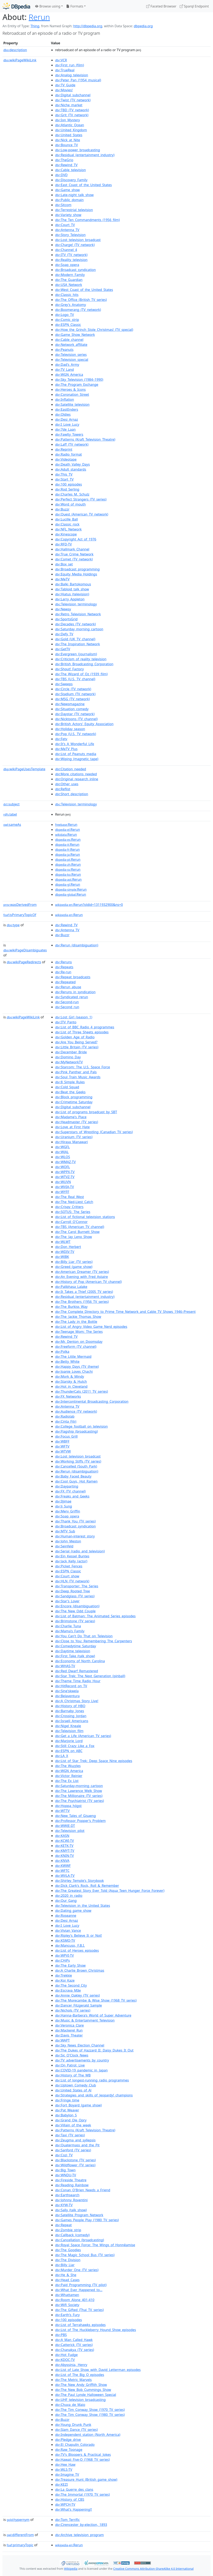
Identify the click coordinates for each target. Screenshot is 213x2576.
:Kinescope (66, 534)
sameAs (12, 824)
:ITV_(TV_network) (71, 254)
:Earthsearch (67, 2195)
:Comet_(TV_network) (74, 559)
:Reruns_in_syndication (75, 992)
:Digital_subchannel (72, 95)
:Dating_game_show (73, 1910)
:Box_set (64, 564)
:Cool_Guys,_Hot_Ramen (76, 1481)
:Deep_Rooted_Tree (72, 1591)
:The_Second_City (71, 1985)
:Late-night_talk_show (74, 195)
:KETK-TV (64, 1845)
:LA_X (61, 1756)
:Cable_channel (69, 339)
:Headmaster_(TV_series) (76, 1122)
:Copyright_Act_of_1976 (75, 539)
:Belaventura (67, 1696)
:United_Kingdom (71, 130)
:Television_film (69, 1731)
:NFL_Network (68, 529)
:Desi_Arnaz (66, 419)
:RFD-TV (63, 544)
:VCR (61, 60)
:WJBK (62, 1256)
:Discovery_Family (71, 180)
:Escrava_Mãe (68, 1990)
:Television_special (71, 359)
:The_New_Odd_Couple (75, 1611)
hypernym (18, 2519)
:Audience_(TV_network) (76, 1411)
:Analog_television (71, 75)
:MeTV (62, 579)
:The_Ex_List (67, 1780)
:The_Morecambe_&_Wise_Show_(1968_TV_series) (96, 2000)
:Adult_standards (70, 469)
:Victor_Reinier (68, 1775)
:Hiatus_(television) (72, 594)
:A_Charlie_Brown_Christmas (79, 1970)
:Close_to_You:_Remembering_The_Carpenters (93, 1641)
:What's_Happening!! (73, 2509)
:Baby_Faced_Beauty (73, 1476)
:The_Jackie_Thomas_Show (78, 1316)
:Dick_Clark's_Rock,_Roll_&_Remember (87, 1885)
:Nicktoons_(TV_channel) (76, 719)
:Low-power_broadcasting (77, 150)
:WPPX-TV (65, 1172)
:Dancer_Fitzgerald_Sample (78, 2005)
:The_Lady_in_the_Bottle (76, 1321)
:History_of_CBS (69, 2499)
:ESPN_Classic (68, 324)
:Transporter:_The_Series (76, 1586)
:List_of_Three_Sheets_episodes (82, 1032)
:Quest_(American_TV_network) (81, 514)
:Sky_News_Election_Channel (79, 2045)
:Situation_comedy (72, 709)
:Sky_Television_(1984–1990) (79, 379)
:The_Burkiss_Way (71, 1306)
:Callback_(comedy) (72, 2235)
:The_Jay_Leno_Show (73, 1236)
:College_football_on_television (81, 1426)
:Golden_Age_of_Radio (75, 1037)
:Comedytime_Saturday (75, 1646)
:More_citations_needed (76, 774)
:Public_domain (69, 200)
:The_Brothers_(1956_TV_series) (82, 1301)
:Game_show (67, 190)
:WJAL (62, 1152)
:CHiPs (62, 1960)
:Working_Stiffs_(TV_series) (78, 1461)
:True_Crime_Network (74, 554)
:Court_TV (65, 225)
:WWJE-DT (65, 1825)
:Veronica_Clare (69, 2025)
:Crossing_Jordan (70, 1716)
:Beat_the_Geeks (70, 1092)
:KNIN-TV (64, 1855)
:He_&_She (65, 2275)
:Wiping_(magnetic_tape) (76, 759)
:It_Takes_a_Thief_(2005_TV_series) (84, 1291)
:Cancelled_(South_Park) (76, 1466)
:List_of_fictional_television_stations (85, 1216)
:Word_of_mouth (70, 504)
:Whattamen (67, 2295)
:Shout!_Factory (69, 669)
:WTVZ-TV (64, 1177)
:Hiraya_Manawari (71, 1142)
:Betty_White (67, 1361)
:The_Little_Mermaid (73, 1356)
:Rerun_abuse (68, 987)
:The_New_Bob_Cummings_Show (83, 2389)
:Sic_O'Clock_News (71, 2055)
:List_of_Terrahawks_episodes (80, 2324)
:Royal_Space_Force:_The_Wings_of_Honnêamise (95, 2245)
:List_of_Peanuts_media (75, 754)
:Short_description (71, 794)
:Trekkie (63, 1975)
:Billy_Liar (64, 2265)
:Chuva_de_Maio (70, 2404)
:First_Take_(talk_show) (75, 1656)
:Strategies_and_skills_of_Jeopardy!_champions (94, 2095)
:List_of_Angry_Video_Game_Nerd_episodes (91, 1326)
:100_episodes (68, 484)
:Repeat (63, 2225)
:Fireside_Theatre (71, 2180)
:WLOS (62, 1157)
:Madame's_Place (71, 1117)
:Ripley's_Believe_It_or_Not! (78, 1935)
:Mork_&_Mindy (69, 1376)
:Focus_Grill (66, 1436)
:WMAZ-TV (65, 1162)
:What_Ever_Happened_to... (78, 2290)
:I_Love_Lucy (67, 424)
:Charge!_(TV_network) (75, 244)
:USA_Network (68, 284)
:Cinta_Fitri (65, 1421)
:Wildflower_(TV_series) (75, 2165)
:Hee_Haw (65, 2464)
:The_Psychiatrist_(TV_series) (79, 1800)
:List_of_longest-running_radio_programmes (92, 2080)
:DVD (61, 175)
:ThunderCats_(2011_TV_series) (81, 1391)
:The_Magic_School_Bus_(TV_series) (85, 2255)
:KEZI (61, 2484)
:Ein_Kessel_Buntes (72, 1556)
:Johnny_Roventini (71, 2200)
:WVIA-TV (64, 1187)
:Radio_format (68, 454)
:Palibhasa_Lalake (71, 1286)
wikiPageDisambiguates (25, 950)
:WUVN (63, 1182)
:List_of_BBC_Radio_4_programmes (84, 1027)
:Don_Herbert (68, 1246)
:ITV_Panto (65, 1022)
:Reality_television (71, 259)
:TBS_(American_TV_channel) (79, 1226)
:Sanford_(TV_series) (73, 2150)
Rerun (39, 17)
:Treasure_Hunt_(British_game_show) (86, 2479)
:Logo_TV (64, 314)
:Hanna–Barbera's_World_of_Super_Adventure (93, 2015)
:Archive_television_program (79, 2535)
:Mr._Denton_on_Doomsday (79, 1341)
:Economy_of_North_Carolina (80, 1661)
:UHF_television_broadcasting (80, 2399)
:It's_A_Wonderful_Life (74, 744)
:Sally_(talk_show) (71, 2210)
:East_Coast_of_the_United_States (83, 185)
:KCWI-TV (64, 1840)
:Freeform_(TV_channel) (75, 1346)
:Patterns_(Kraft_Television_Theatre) (85, 439)
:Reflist (62, 789)
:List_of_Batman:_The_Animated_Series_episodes (95, 1616)
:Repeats (64, 967)
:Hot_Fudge (66, 2354)
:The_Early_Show (70, 1965)
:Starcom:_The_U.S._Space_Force (82, 1067)
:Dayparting (66, 1486)
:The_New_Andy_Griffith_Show (81, 2384)
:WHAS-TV (65, 1666)
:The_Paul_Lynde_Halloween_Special (85, 2394)
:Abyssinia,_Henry (71, 2364)
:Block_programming (74, 1097)
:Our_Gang (66, 1900)
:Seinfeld (64, 1546)
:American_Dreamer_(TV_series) (82, 1271)
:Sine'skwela (67, 1691)
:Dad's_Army (67, 364)
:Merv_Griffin (67, 1511)
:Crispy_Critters (69, 1207)
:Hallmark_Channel (72, 549)
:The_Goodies (68, 2250)
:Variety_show (68, 215)
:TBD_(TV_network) (72, 110)
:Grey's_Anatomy (70, 304)
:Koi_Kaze (65, 1980)
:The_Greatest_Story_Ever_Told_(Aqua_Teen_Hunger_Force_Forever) (109, 1890)
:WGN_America (69, 374)
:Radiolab (64, 1416)
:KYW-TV (64, 2205)
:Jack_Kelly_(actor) (71, 1561)
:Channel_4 (66, 249)
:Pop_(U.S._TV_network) (75, 734)
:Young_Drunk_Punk (73, 2424)
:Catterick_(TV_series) (74, 2344)
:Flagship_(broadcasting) (76, 1431)
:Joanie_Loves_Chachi (74, 1371)
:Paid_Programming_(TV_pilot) (80, 2285)
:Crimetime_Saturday (74, 1102)
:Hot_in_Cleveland (71, 1386)
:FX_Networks (68, 1396)
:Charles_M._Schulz (72, 494)
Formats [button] (74, 6)
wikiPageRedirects (24, 962)
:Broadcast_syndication (75, 269)
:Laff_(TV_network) (71, 444)
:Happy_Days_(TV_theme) (77, 1366)
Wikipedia (70, 2569)
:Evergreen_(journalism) (76, 654)
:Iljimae (63, 1501)
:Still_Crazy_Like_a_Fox (74, 1746)
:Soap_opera (67, 264)
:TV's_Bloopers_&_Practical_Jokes (83, 2454)
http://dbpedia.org (87, 26)
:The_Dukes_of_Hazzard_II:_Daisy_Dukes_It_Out (94, 2050)
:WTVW (63, 1451)
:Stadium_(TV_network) (75, 694)
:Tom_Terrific (67, 2519)
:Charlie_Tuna (68, 1626)
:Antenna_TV (67, 230)
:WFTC (62, 1870)
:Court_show (67, 1576)
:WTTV (62, 1810)
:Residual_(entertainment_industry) (84, 155)
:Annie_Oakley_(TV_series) (77, 1995)
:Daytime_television (72, 1651)
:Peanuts (64, 349)
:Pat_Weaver (67, 2110)
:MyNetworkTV (69, 1062)
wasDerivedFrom (20, 904)
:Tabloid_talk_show (72, 589)
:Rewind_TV (66, 165)
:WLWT (63, 1241)
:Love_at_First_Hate (72, 1127)
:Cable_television (70, 170)
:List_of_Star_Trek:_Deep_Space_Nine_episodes (93, 1761)
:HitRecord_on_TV (71, 1686)
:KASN (62, 1835)
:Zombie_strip (68, 2230)
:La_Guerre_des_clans (74, 2489)
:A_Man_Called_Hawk (74, 2339)
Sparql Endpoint (194, 6)
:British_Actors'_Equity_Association (84, 724)
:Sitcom (63, 205)
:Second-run (67, 1002)
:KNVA (62, 1860)
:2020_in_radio (68, 1895)
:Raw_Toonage (68, 2449)
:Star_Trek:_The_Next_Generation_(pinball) (90, 1676)
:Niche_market (68, 105)
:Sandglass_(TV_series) (74, 1596)
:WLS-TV (63, 2469)
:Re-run (63, 972)
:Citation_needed (70, 769)
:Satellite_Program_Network (79, 2215)
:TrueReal (64, 70)
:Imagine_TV (67, 2474)
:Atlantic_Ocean (69, 125)
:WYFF (62, 1192)
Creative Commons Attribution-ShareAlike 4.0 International (153, 2569)
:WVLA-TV (64, 1875)
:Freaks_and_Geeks (72, 1496)
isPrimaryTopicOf (19, 915)
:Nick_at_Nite (67, 140)
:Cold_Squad (67, 1087)
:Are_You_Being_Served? (76, 1042)
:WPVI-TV (64, 1955)
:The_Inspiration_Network (77, 644)
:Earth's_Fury (67, 2315)
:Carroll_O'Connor (71, 1221)
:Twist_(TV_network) (72, 100)
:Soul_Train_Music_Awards (77, 1077)
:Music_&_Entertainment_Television (85, 2020)
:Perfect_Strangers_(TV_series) (80, 499)
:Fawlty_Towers (69, 434)
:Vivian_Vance (68, 1930)
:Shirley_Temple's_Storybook (79, 1880)
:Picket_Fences (68, 1566)
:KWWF (63, 1865)
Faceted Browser (161, 6)
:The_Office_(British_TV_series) (81, 299)
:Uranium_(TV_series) (74, 1137)
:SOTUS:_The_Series (72, 1211)
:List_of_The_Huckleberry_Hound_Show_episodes (95, 2329)
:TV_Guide (65, 85)
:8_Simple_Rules (70, 1082)
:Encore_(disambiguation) (77, 1606)
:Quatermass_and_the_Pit (77, 2145)
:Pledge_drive (68, 2439)
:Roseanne (65, 1915)
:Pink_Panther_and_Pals (76, 1072)
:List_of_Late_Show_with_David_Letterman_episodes (98, 2369)
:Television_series (71, 354)
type (13, 925)
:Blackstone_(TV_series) (75, 2160)
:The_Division (67, 2260)
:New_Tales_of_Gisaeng (75, 1815)
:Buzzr (62, 509)
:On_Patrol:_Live (70, 2065)
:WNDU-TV (65, 2175)
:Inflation (64, 399)
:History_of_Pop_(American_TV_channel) (88, 1281)
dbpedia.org (143, 26)
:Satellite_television (72, 404)
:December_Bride (71, 1052)
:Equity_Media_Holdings (76, 574)
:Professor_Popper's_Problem (80, 1820)
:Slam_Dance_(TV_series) (76, 2429)
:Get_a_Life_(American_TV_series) (83, 1736)
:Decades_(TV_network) (75, 624)
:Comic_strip (67, 319)
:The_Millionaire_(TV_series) (79, 1795)
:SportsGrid (66, 619)
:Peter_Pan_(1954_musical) (78, 80)
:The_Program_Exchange (76, 384)
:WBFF (62, 1441)
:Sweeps (64, 684)
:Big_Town (65, 2170)
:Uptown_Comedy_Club (75, 2085)
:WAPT (62, 2040)
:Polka (62, 1351)
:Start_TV (64, 479)
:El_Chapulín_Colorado (75, 2444)
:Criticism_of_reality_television (80, 659)
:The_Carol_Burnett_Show (77, 1231)
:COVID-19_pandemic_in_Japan (81, 2070)
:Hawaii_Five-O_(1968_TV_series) (82, 2459)
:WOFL (62, 1167)
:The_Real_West (69, 1197)
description (15, 50)
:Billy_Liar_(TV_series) (74, 1261)
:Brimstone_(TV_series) (75, 1621)
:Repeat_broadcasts (72, 977)
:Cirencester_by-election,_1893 (81, 2524)
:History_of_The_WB (73, 2075)
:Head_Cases (67, 2280)
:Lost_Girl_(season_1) (73, 1017)
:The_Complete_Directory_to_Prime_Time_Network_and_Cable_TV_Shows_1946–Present (125, 1311)
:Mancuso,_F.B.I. (70, 1945)
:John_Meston (68, 1541)
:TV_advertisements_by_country (82, 2060)
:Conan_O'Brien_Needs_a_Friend (82, 2190)
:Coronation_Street (72, 394)
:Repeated (65, 982)
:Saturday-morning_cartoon (79, 1785)
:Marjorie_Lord (69, 1741)
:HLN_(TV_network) (72, 1581)
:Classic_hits (66, 294)
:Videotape (66, 459)
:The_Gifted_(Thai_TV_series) (79, 2310)
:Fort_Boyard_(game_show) (78, 2105)
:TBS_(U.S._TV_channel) (75, 679)
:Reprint (63, 449)
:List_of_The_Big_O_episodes (79, 2374)
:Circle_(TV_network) (73, 689)
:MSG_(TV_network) (72, 699)
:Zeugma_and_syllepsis (75, 2140)
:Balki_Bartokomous (73, 584)
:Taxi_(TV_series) (70, 2135)
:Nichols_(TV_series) (72, 2010)
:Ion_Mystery (67, 120)
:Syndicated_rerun (71, 997)
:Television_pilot (69, 1830)
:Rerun (66, 824)
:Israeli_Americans (71, 1721)
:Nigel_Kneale (68, 1726)
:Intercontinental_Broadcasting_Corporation (92, 1401)
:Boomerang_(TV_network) (78, 309)
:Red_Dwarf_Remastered (76, 1671)
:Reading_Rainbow (72, 2185)
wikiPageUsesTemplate (24, 769)
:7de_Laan (65, 429)
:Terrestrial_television (74, 210)
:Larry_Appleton (70, 599)
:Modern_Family (70, 274)
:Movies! (64, 90)
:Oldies (63, 414)
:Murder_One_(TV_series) (76, 2270)
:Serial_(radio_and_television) (80, 1551)
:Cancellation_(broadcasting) (79, 2240)
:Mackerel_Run (69, 2030)
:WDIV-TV (64, 1251)
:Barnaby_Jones (69, 1711)
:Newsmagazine (70, 704)
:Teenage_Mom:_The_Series (79, 1331)
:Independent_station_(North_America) (87, 2434)
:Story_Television (70, 234)
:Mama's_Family (69, 1631)
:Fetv (61, 739)
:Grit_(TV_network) (71, 115)
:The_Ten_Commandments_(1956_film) (87, 220)
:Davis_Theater (69, 2035)
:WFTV (62, 1446)
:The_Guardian (69, 279)
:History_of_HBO (70, 1706)
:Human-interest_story (75, 1536)
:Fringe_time (67, 2100)
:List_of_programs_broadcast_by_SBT (86, 1112)
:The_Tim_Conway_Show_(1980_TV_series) (90, 2414)
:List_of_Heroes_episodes (77, 1950)
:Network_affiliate (71, 344)
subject (11, 804)
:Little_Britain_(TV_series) (76, 1047)
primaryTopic (20, 2545)
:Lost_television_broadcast (78, 239)
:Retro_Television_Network (78, 614)
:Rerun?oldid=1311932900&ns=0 (89, 904)
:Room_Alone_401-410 (74, 2300)
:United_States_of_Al (73, 2090)
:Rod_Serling (67, 489)
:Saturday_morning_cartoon (79, 629)
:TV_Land (64, 369)
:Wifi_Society (67, 2305)
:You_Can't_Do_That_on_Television (84, 1636)
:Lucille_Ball (66, 519)
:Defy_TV (64, 634)
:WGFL (62, 1147)
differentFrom (20, 2535)
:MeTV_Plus (66, 749)
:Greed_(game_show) (73, 1266)
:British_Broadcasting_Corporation (84, 664)
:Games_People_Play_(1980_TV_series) (87, 2220)
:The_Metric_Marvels (73, 2379)
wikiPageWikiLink (19, 60)
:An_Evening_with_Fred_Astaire (81, 1276)
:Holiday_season (70, 729)
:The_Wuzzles (68, 1766)
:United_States (68, 135)
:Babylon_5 (66, 2115)
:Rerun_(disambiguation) (76, 945)
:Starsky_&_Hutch (71, 1381)
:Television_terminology (76, 604)
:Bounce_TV (66, 145)
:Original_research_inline (76, 779)
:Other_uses (66, 784)
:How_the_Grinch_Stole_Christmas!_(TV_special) (94, 329)
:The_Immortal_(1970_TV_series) (82, 2494)
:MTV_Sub (65, 1531)
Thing (34, 26)
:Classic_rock (67, 524)
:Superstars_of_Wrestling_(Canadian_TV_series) (94, 1132)
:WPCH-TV (65, 2504)
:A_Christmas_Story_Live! (76, 1701)
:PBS (61, 2334)
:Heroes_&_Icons (70, 389)
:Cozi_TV (64, 2155)
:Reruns (63, 962)
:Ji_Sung (63, 1506)
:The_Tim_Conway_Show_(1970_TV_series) (90, 2409)
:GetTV (62, 649)
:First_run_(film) (69, 65)
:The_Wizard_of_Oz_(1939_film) (81, 674)
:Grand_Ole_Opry (71, 2120)
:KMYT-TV (64, 1850)
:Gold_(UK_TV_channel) (75, 639)
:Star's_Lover (67, 1601)
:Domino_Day (68, 1057)
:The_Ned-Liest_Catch (74, 1202)
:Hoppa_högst (68, 1805)
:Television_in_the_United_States (82, 1905)
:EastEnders (66, 409)
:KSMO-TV (65, 1940)
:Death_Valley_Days (72, 464)
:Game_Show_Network (75, 334)
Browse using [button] (47, 6)
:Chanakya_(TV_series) (74, 2349)
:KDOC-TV (65, 2359)
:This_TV (63, 474)
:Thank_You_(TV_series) (75, 1521)
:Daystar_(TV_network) (75, 714)
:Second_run (67, 1007)
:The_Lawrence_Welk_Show (78, 1790)
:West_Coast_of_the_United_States (84, 289)
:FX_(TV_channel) (70, 1491)
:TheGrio (64, 160)
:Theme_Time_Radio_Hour (77, 1681)
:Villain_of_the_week (73, 2125)
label (10, 814)
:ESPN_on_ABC (68, 1751)
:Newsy (63, 609)
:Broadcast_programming (77, 569)
